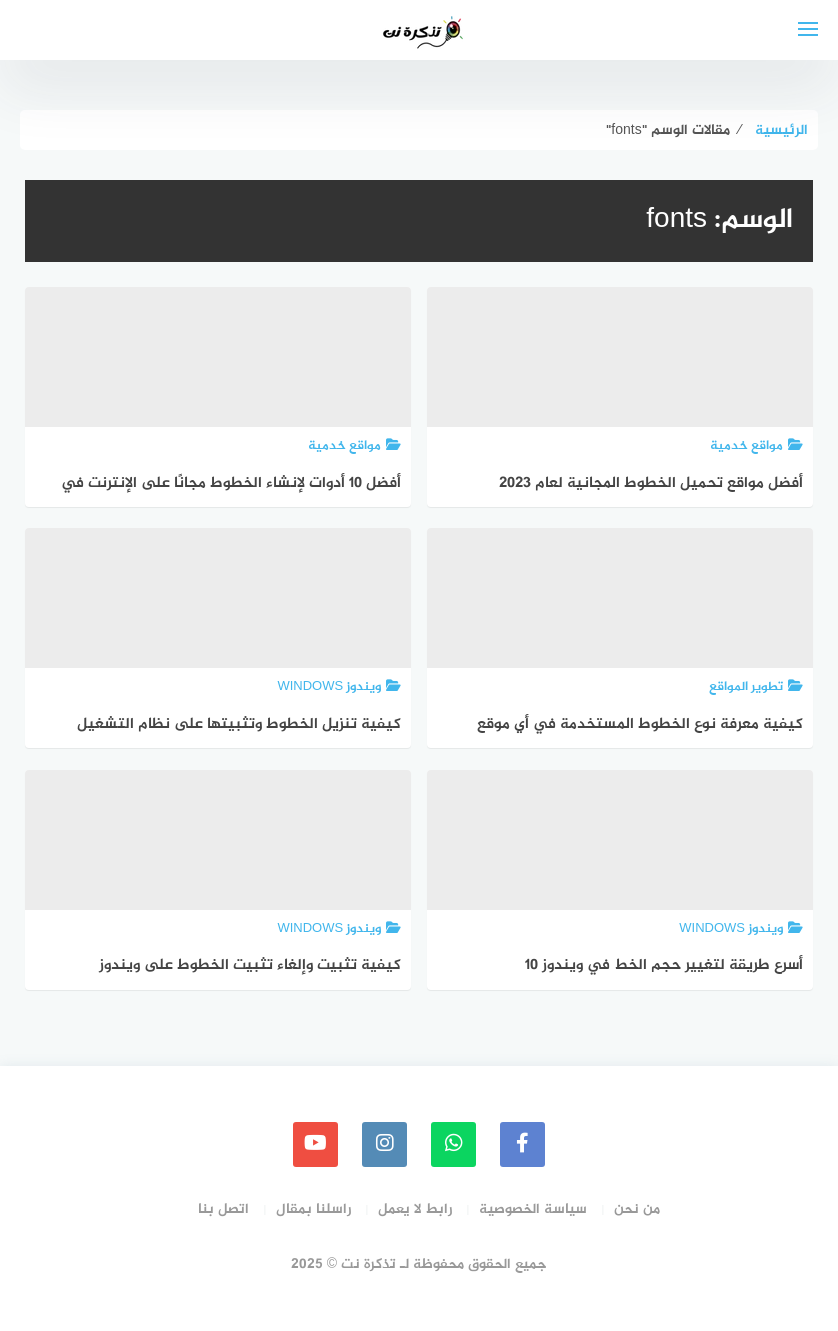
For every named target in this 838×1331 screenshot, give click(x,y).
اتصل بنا (223, 1209)
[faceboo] (522, 1144)
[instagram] (384, 1144)
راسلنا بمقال (313, 1209)
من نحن (637, 1209)
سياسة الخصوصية (533, 1209)
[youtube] (315, 1144)
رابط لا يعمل (415, 1209)
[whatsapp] (453, 1144)
